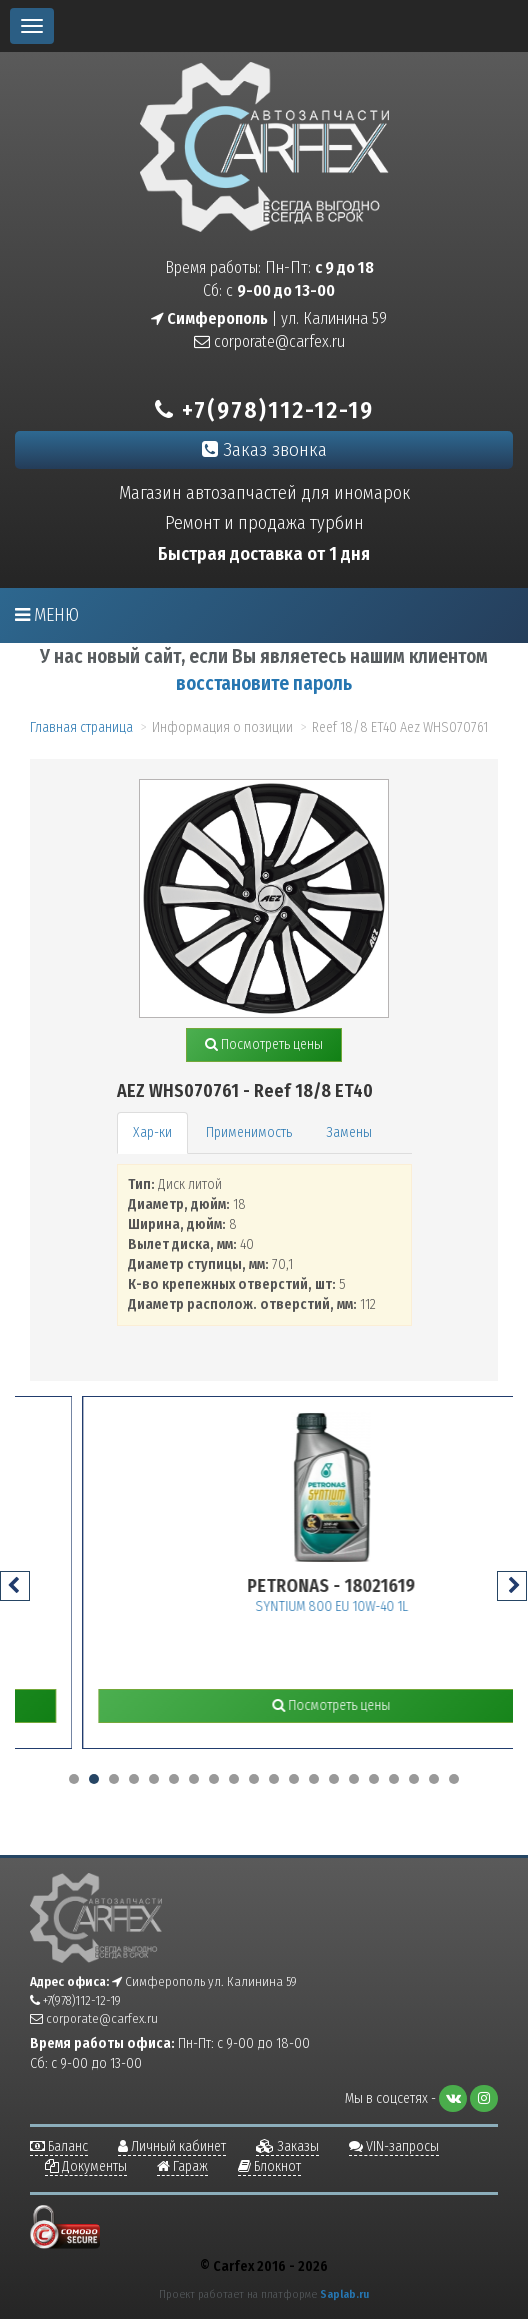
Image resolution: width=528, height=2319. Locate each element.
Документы (86, 2166)
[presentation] (15, 1586)
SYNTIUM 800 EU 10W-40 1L (407, 1606)
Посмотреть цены (264, 1044)
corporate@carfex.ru (269, 341)
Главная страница (81, 727)
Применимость (249, 1132)
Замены (349, 1132)
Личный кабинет (172, 2146)
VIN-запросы (394, 2146)
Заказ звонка (264, 449)
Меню (47, 615)
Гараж (182, 2166)
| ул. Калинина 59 (269, 318)
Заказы (287, 2146)
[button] (74, 1779)
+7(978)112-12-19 (264, 410)
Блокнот (269, 2166)
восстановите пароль (264, 683)
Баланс (59, 2146)
